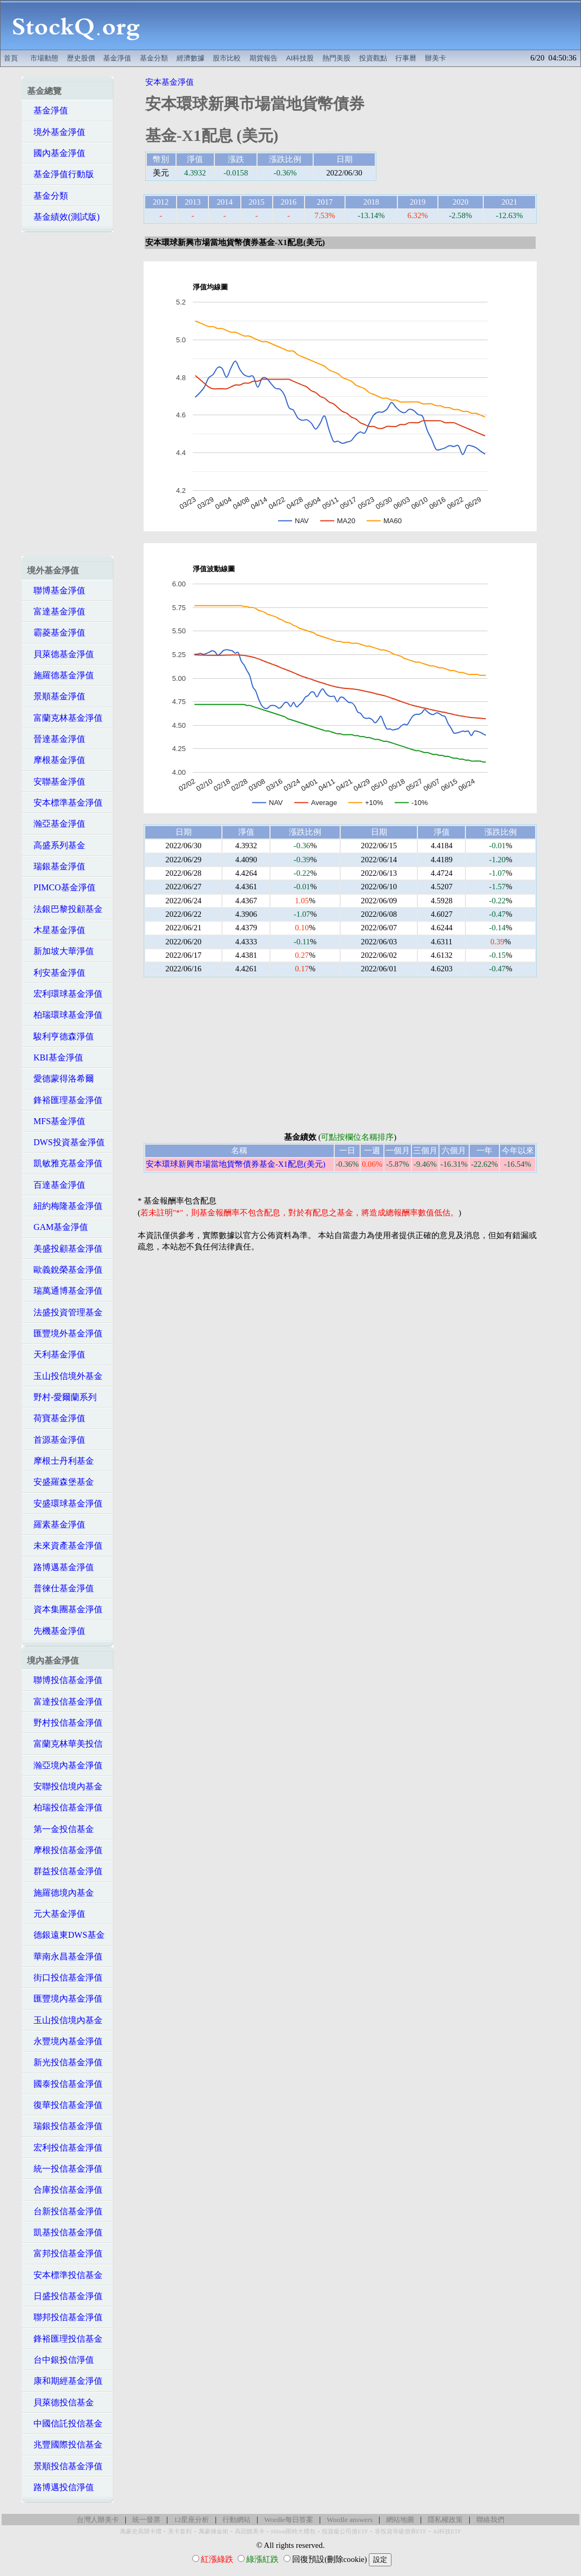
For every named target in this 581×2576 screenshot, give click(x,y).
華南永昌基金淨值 (65, 1956)
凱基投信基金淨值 (65, 2232)
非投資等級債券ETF (401, 2531)
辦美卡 (435, 58)
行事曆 (405, 58)
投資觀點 (373, 58)
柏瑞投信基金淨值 (65, 1807)
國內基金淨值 (56, 153)
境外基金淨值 (56, 132)
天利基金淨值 (56, 1354)
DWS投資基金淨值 (66, 1142)
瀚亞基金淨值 (56, 823)
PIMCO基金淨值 (61, 887)
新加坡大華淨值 (60, 951)
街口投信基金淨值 (65, 1977)
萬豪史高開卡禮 (140, 2531)
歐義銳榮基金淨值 (65, 1269)
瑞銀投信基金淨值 (65, 2126)
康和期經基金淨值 (65, 2380)
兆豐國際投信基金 (65, 2444)
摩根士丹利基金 (60, 1460)
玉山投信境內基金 (65, 2020)
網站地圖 (400, 2520)
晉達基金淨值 (56, 738)
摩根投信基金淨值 (65, 1850)
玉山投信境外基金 (65, 1376)
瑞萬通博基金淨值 (65, 1290)
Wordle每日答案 (288, 2520)
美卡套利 (180, 2531)
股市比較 (227, 58)
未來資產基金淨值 (65, 1545)
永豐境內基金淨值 (65, 2041)
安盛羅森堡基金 (60, 1481)
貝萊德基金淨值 (60, 654)
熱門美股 (336, 58)
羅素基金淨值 (56, 1524)
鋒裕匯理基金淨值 (65, 1100)
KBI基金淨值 (55, 1057)
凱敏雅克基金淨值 (65, 1163)
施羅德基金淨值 (60, 675)
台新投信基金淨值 (65, 2211)
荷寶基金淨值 (56, 1418)
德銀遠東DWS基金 (66, 1934)
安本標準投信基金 (65, 2275)
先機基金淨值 (56, 1630)
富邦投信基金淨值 (65, 2253)
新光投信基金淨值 (65, 2062)
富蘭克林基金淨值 (65, 717)
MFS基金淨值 (56, 1121)
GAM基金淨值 (57, 1227)
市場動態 (44, 58)
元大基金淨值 (56, 1913)
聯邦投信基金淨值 (65, 2317)
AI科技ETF (447, 2531)
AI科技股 (300, 58)
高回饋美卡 (250, 2531)
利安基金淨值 (56, 972)
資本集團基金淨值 (65, 1609)
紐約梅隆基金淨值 (65, 1206)
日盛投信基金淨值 (65, 2296)
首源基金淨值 (56, 1439)
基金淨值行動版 (60, 174)
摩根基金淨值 (56, 760)
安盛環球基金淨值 (65, 1503)
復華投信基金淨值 (65, 2105)
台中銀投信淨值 (60, 2359)
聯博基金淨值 (56, 590)
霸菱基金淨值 (56, 632)
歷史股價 (81, 58)
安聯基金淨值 (56, 781)
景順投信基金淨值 (65, 2466)
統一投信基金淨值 (65, 2168)
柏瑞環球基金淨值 (65, 1014)
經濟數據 (191, 58)
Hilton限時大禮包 (293, 2531)
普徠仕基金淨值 (60, 1588)
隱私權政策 (445, 2520)
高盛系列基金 (56, 845)
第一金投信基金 (60, 1829)
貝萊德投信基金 (60, 2402)
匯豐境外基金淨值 (65, 1333)
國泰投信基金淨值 (65, 2083)
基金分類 (154, 58)
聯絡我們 (490, 2520)
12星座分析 (191, 2520)
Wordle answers (350, 2520)
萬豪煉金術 (213, 2531)
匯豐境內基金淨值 (65, 1998)
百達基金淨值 (56, 1184)
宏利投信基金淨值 (65, 2147)
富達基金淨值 (56, 611)
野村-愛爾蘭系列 (62, 1397)
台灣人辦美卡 (98, 2520)
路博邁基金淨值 (60, 1567)
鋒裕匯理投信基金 (65, 2338)
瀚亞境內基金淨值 (65, 1765)
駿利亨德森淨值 (60, 1036)
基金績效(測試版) (63, 216)
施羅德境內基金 (60, 1892)
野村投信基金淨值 (65, 1722)
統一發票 (146, 2520)
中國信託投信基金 (65, 2423)
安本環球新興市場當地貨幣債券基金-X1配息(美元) (236, 1164)
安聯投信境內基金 (65, 1786)
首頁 (11, 58)
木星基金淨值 (56, 930)
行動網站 (236, 2520)
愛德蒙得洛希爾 (60, 1078)
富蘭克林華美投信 (65, 1743)
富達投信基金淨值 (65, 1701)
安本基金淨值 (169, 82)
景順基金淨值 (56, 696)
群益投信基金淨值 (65, 1871)
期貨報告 (263, 58)
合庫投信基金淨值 (65, 2189)
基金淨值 (117, 58)
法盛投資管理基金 (65, 1312)
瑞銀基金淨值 (56, 866)
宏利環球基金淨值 (65, 993)
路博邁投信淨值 (60, 2487)
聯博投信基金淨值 (65, 1680)
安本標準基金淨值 (65, 802)
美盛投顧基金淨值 (65, 1248)
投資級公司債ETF (345, 2531)
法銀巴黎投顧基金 (65, 909)
